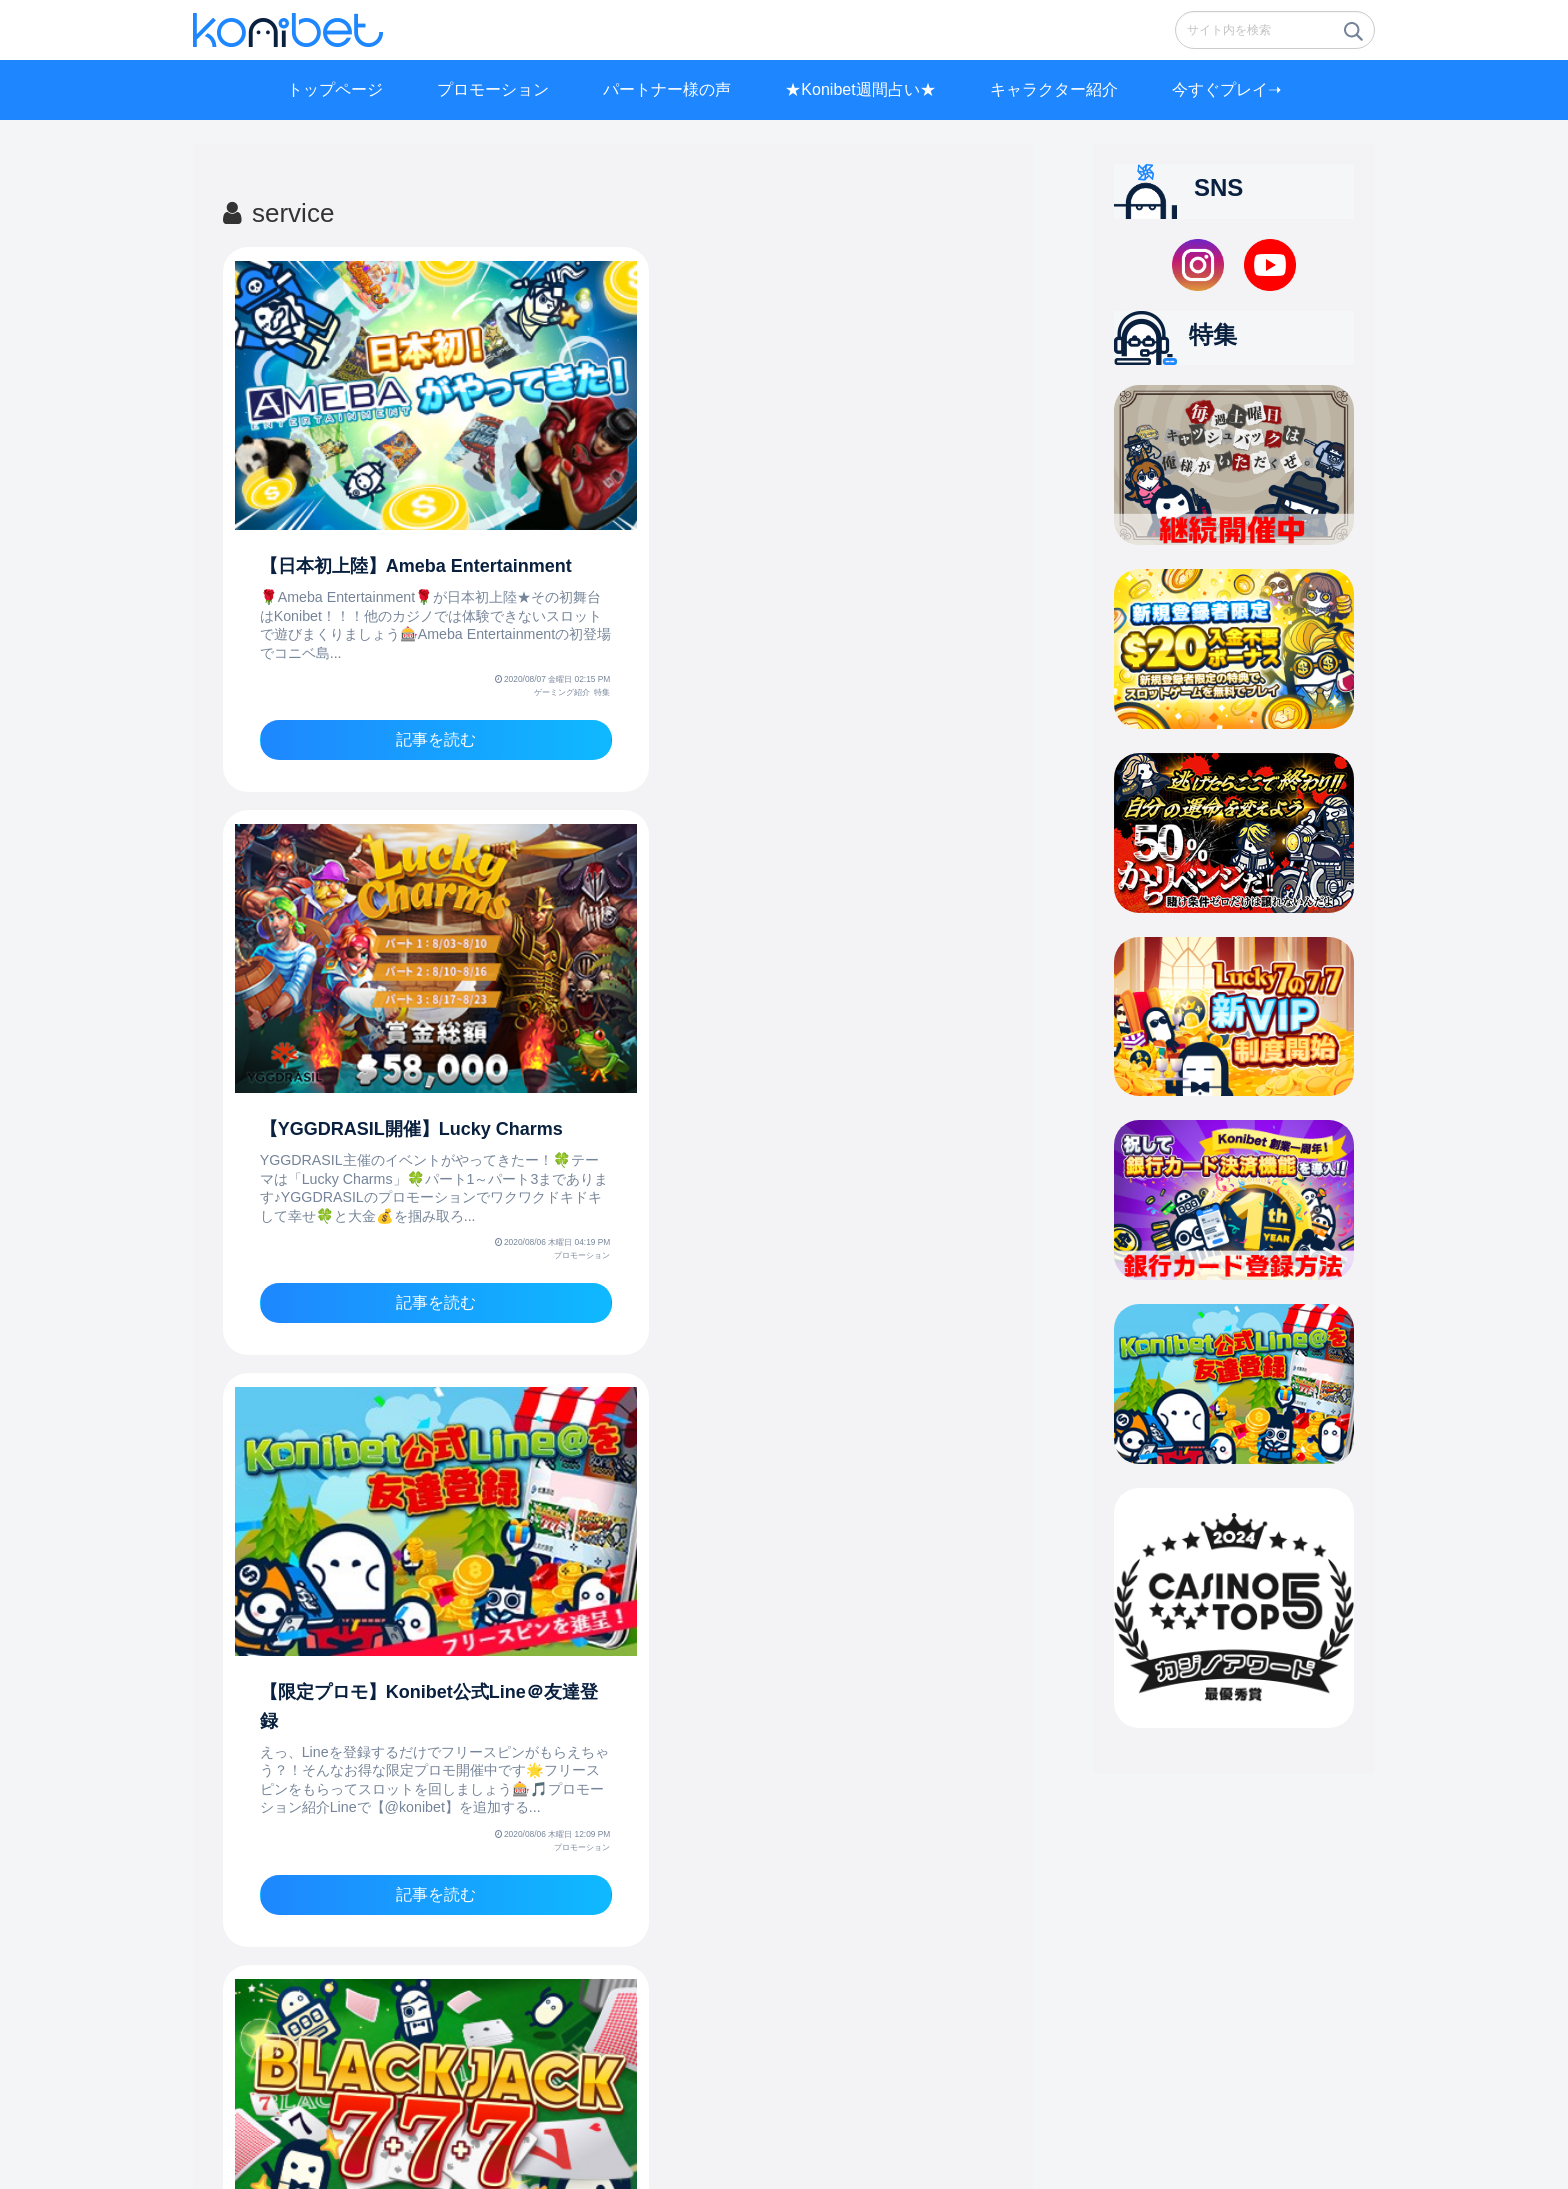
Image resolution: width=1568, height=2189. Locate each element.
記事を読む (416, 714)
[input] (1275, 30)
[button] (1352, 37)
